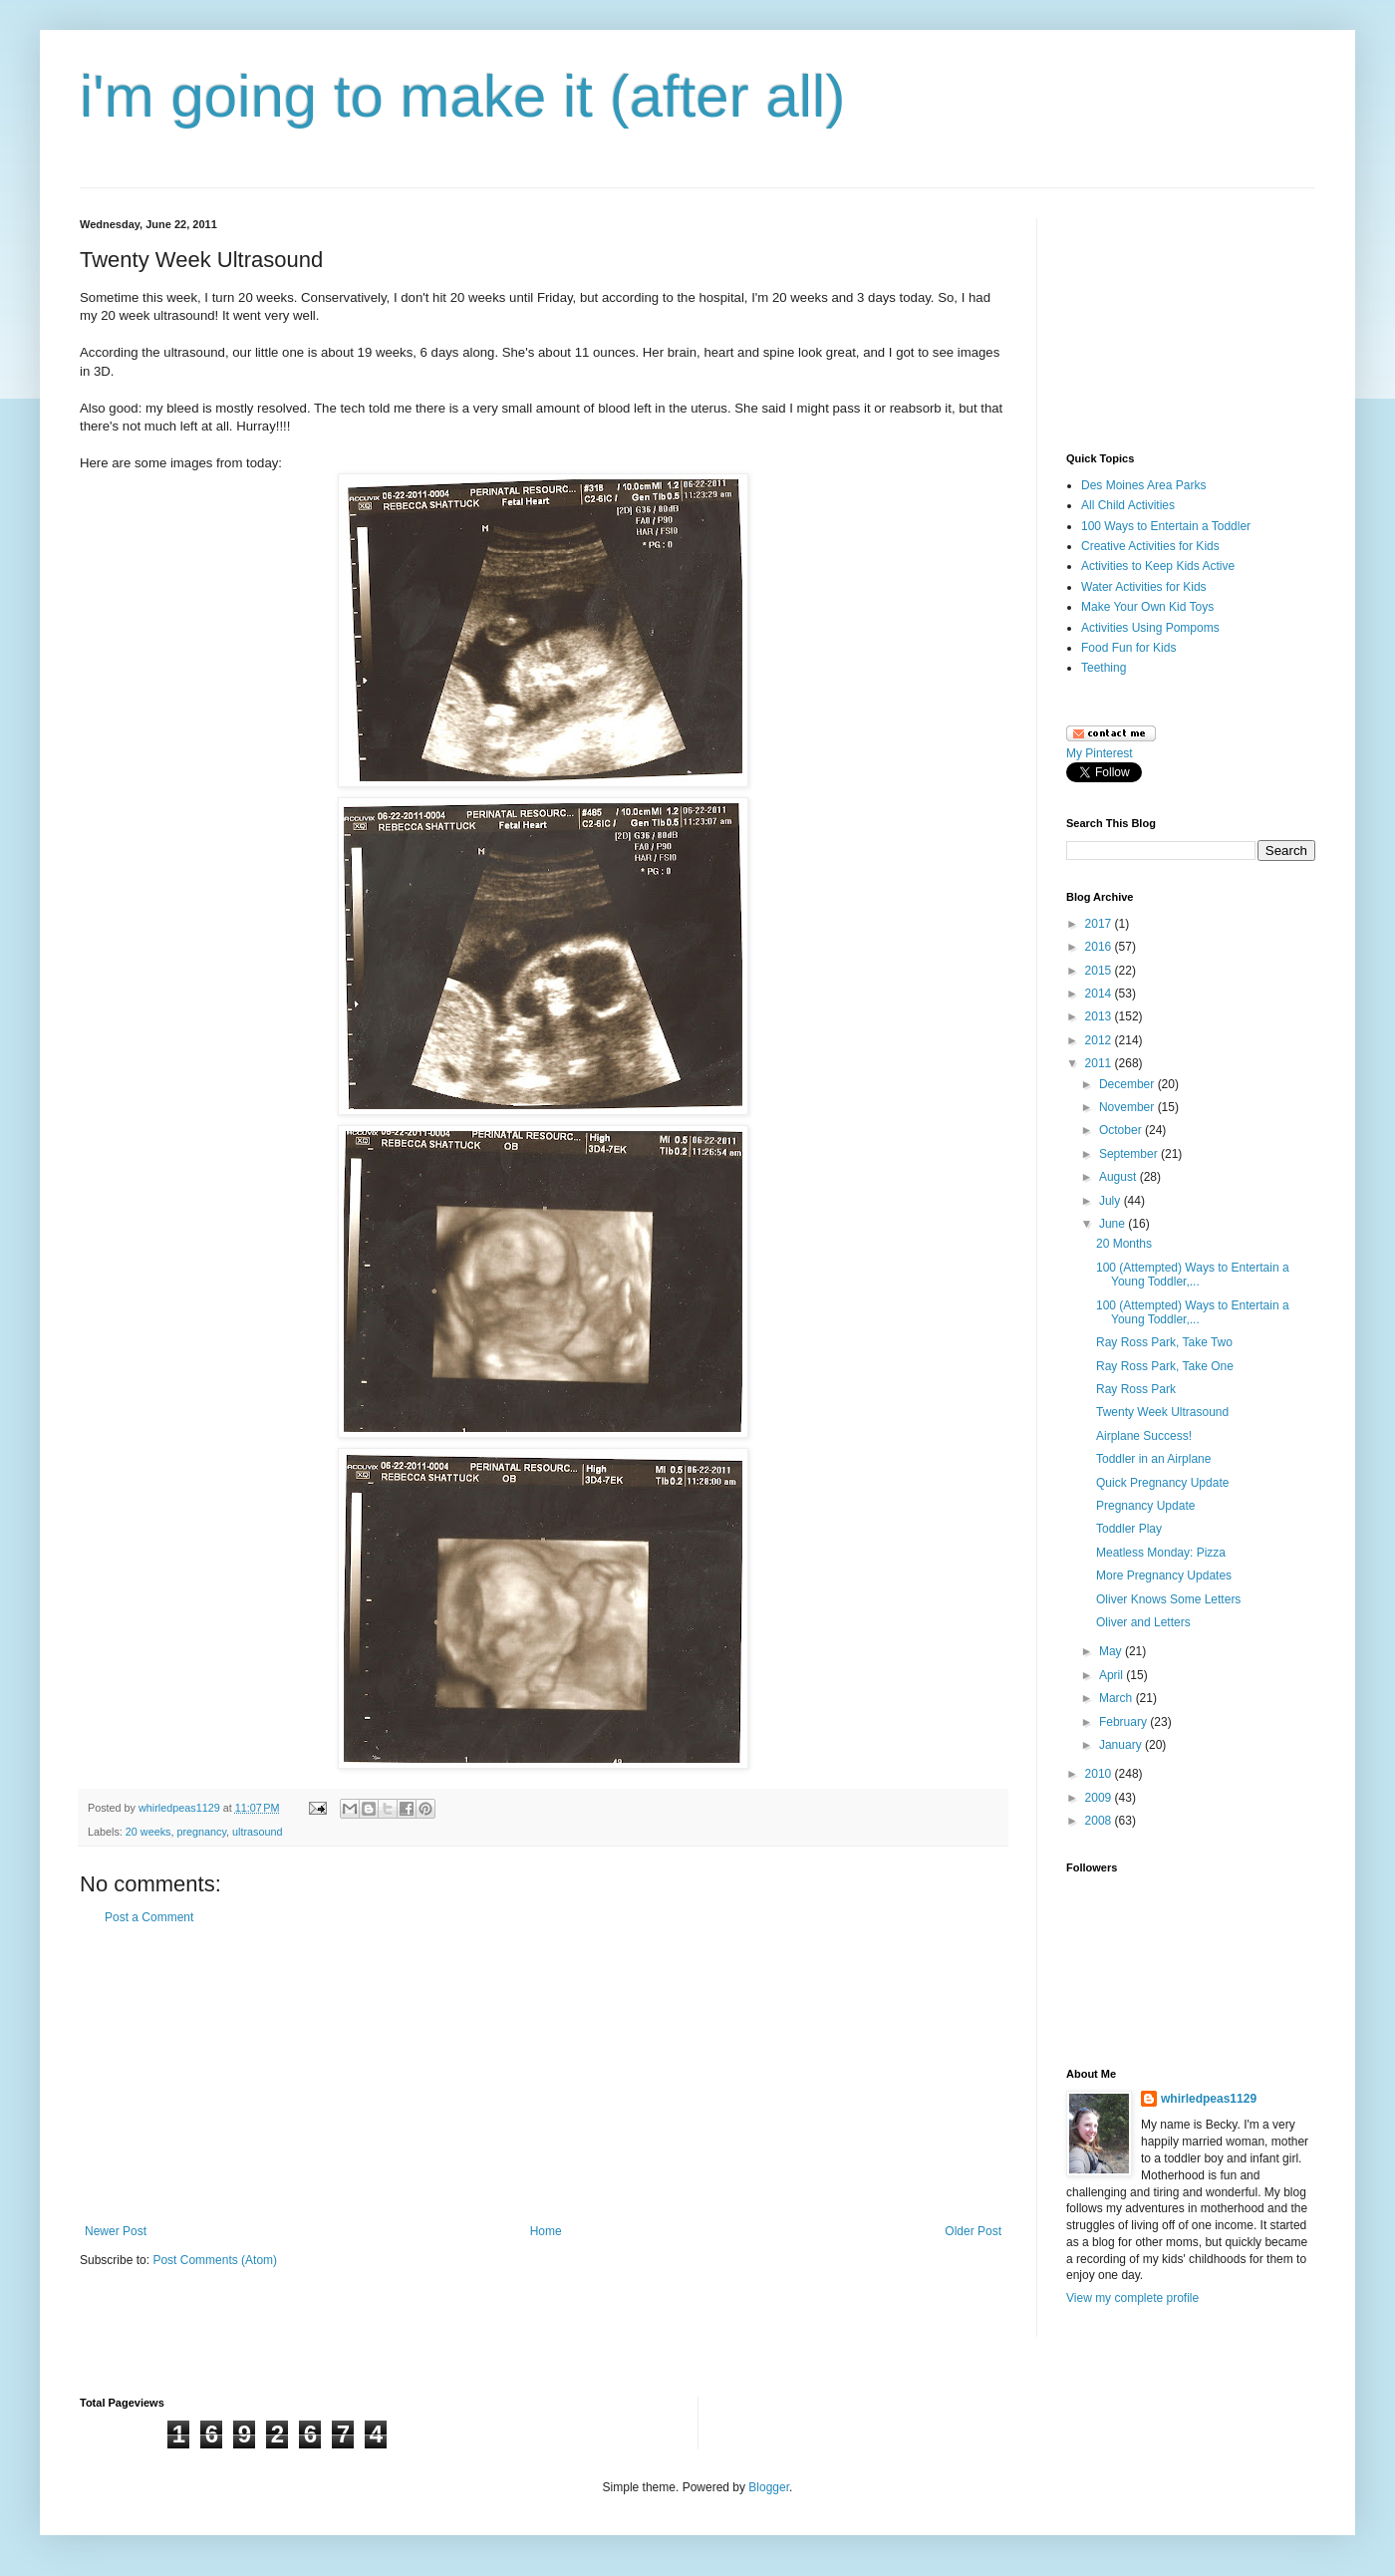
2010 (1100, 1774)
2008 (1100, 1821)
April (1112, 1675)
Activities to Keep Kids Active (1158, 566)
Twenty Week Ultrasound (1162, 1412)
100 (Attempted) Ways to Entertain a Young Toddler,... (1192, 1274)
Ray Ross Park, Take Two (1164, 1342)
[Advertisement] (543, 2074)
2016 (1100, 947)
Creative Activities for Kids (1150, 546)
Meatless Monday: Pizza (1161, 1553)
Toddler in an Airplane (1153, 1459)
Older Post (973, 2231)
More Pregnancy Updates (1164, 1575)
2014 (1100, 994)
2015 (1100, 971)
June (1113, 1224)
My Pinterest (1099, 753)
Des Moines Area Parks (1143, 485)
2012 (1100, 1040)
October (1122, 1130)
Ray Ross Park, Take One (1165, 1366)
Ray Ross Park (1136, 1389)
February (1124, 1722)
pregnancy (201, 1832)
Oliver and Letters (1143, 1622)
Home (546, 2231)
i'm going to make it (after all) (462, 96)
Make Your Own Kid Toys (1147, 607)
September (1130, 1154)
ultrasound (257, 1832)
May (1112, 1651)
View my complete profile (1132, 2298)
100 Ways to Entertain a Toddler (1166, 526)
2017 (1100, 924)
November (1128, 1107)
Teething (1103, 668)
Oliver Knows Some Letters (1168, 1599)
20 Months (1124, 1244)
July (1111, 1201)
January (1122, 1745)
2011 (1100, 1063)
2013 (1100, 1016)
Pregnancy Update (1145, 1506)
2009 (1100, 1798)
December (1128, 1084)
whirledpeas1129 (181, 1808)
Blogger (768, 2487)
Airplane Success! (1144, 1436)
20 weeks (148, 1832)
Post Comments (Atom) (214, 2260)
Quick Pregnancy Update (1162, 1483)
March (1117, 1698)
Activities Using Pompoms (1150, 628)
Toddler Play (1129, 1529)
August (1119, 1177)
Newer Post (115, 2231)
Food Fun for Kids (1128, 648)
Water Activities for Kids (1144, 587)
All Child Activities (1128, 505)
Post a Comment (149, 1917)
